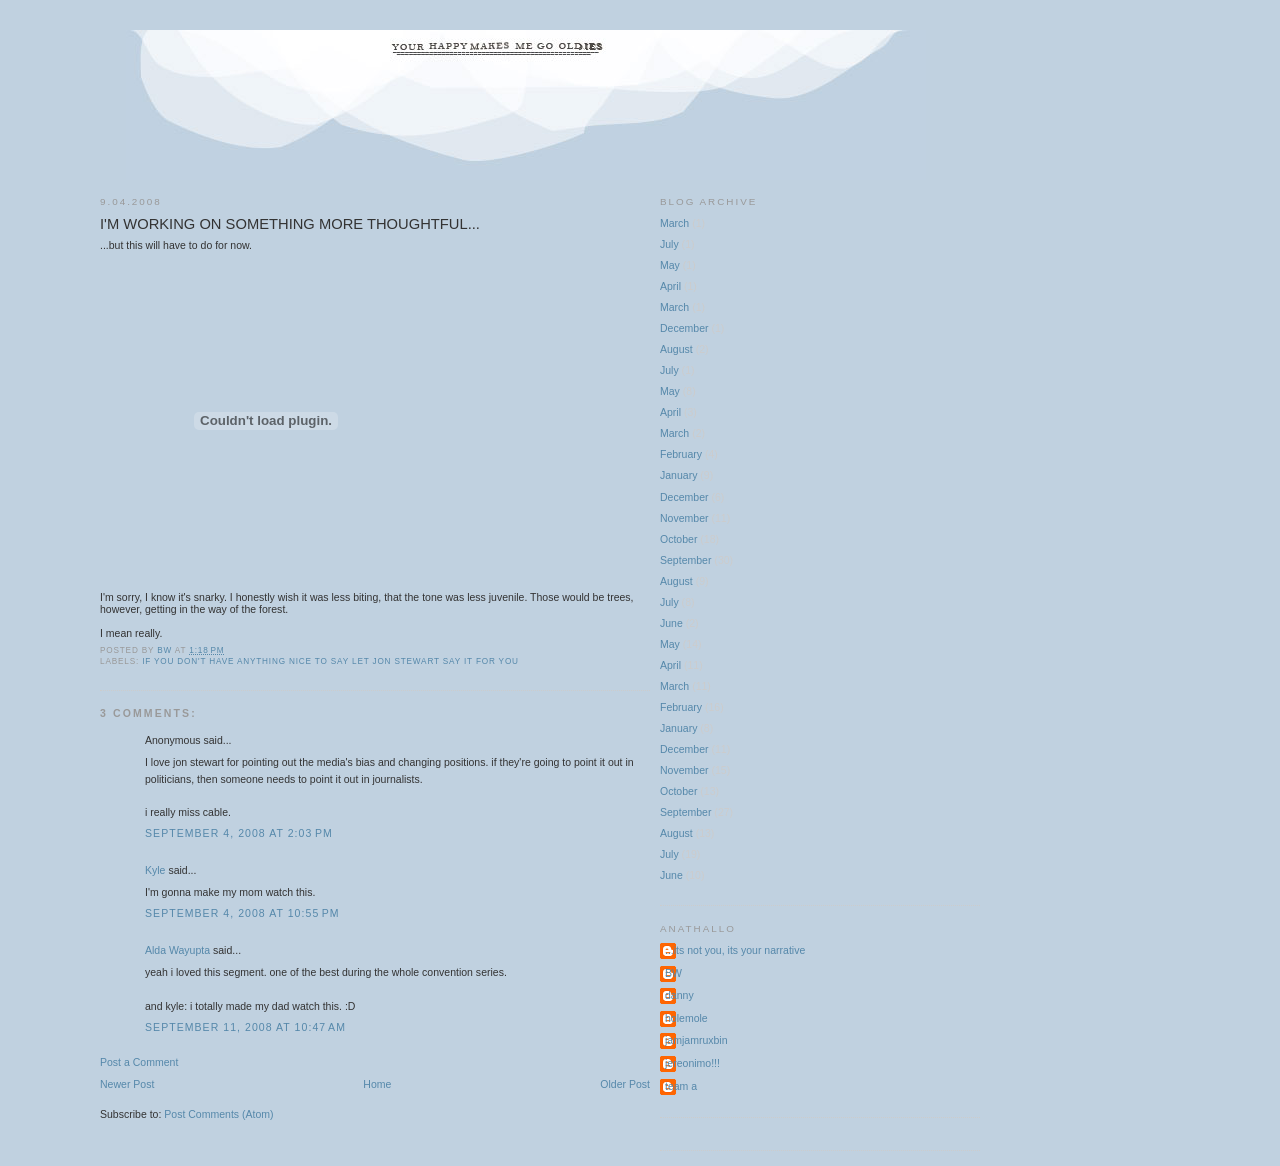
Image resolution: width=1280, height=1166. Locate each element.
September (685, 560)
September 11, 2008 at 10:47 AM (245, 1027)
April (670, 286)
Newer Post (127, 1084)
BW (673, 973)
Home (377, 1084)
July (669, 244)
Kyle (155, 870)
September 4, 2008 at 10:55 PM (242, 913)
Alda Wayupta (177, 950)
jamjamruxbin (696, 1040)
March (674, 223)
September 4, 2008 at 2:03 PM (239, 833)
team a (681, 1086)
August (676, 349)
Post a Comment (139, 1062)
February (681, 454)
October (678, 539)
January (678, 475)
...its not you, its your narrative (735, 950)
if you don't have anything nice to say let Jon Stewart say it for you (330, 661)
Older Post (625, 1084)
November (684, 518)
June (671, 623)
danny (679, 995)
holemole (686, 1018)
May (670, 265)
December (684, 328)
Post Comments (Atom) (218, 1114)
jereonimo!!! (692, 1063)
